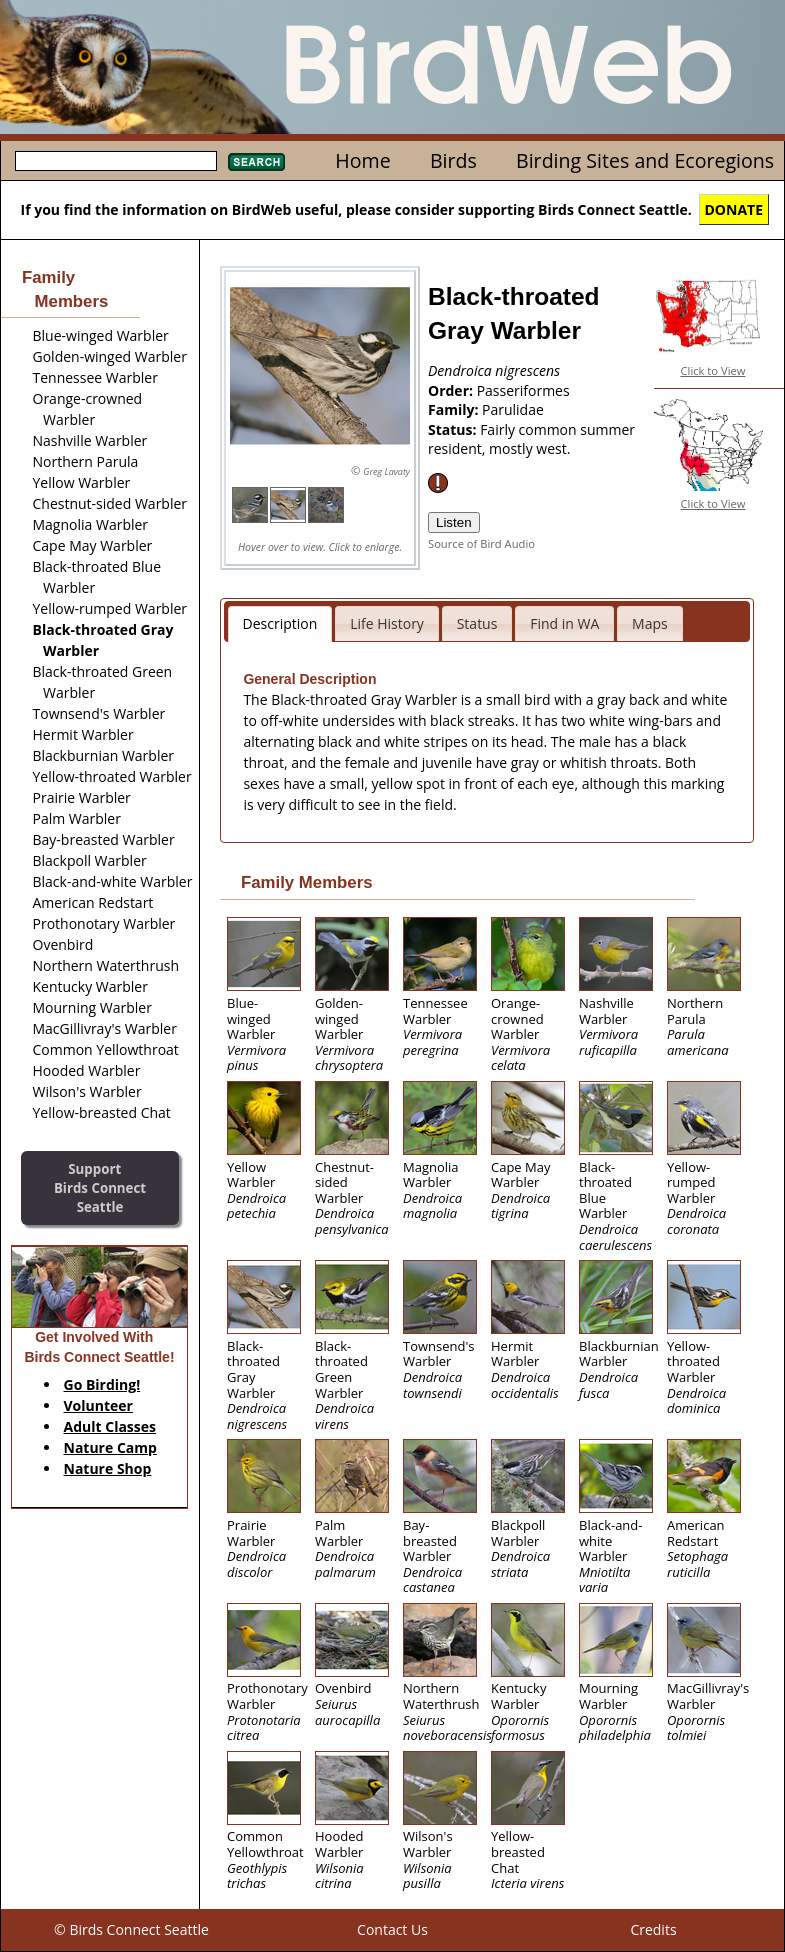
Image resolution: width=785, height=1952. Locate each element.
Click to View (713, 370)
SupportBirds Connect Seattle (100, 1187)
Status (477, 623)
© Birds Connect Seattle (131, 1929)
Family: (455, 409)
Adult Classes (110, 1426)
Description (280, 623)
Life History (387, 623)
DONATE (734, 209)
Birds (453, 160)
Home (362, 160)
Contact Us (392, 1929)
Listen (454, 522)
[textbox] (116, 161)
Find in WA (564, 623)
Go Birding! (102, 1384)
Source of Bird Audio (481, 543)
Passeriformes (523, 390)
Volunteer (98, 1405)
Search (256, 162)
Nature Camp (110, 1447)
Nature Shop (108, 1468)
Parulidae (513, 409)
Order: (452, 390)
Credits (653, 1929)
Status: (454, 429)
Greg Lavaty (386, 471)
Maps (650, 623)
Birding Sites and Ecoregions (645, 160)
